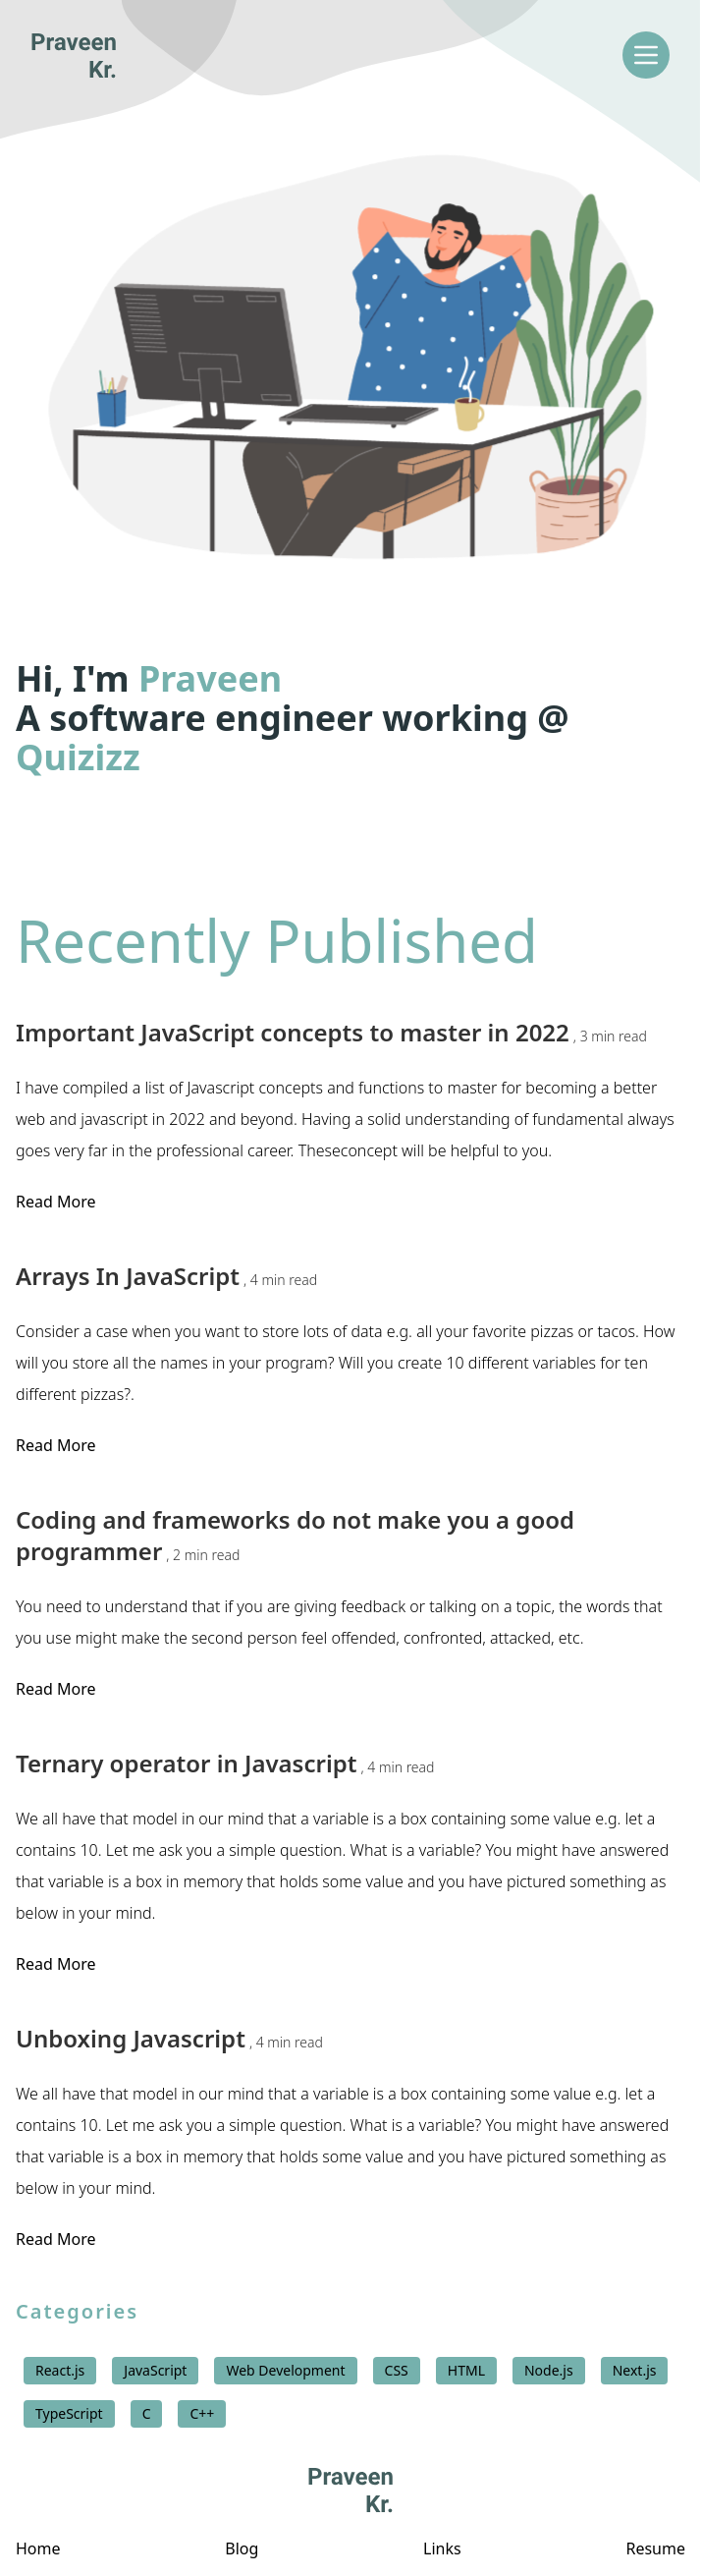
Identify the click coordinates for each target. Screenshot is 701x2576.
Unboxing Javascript (169, 2038)
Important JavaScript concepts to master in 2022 (331, 1032)
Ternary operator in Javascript (225, 1763)
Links (442, 2548)
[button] (350, 364)
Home (38, 2548)
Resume (655, 2548)
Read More (55, 1201)
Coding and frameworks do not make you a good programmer (295, 1535)
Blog (241, 2548)
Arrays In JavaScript (166, 1276)
